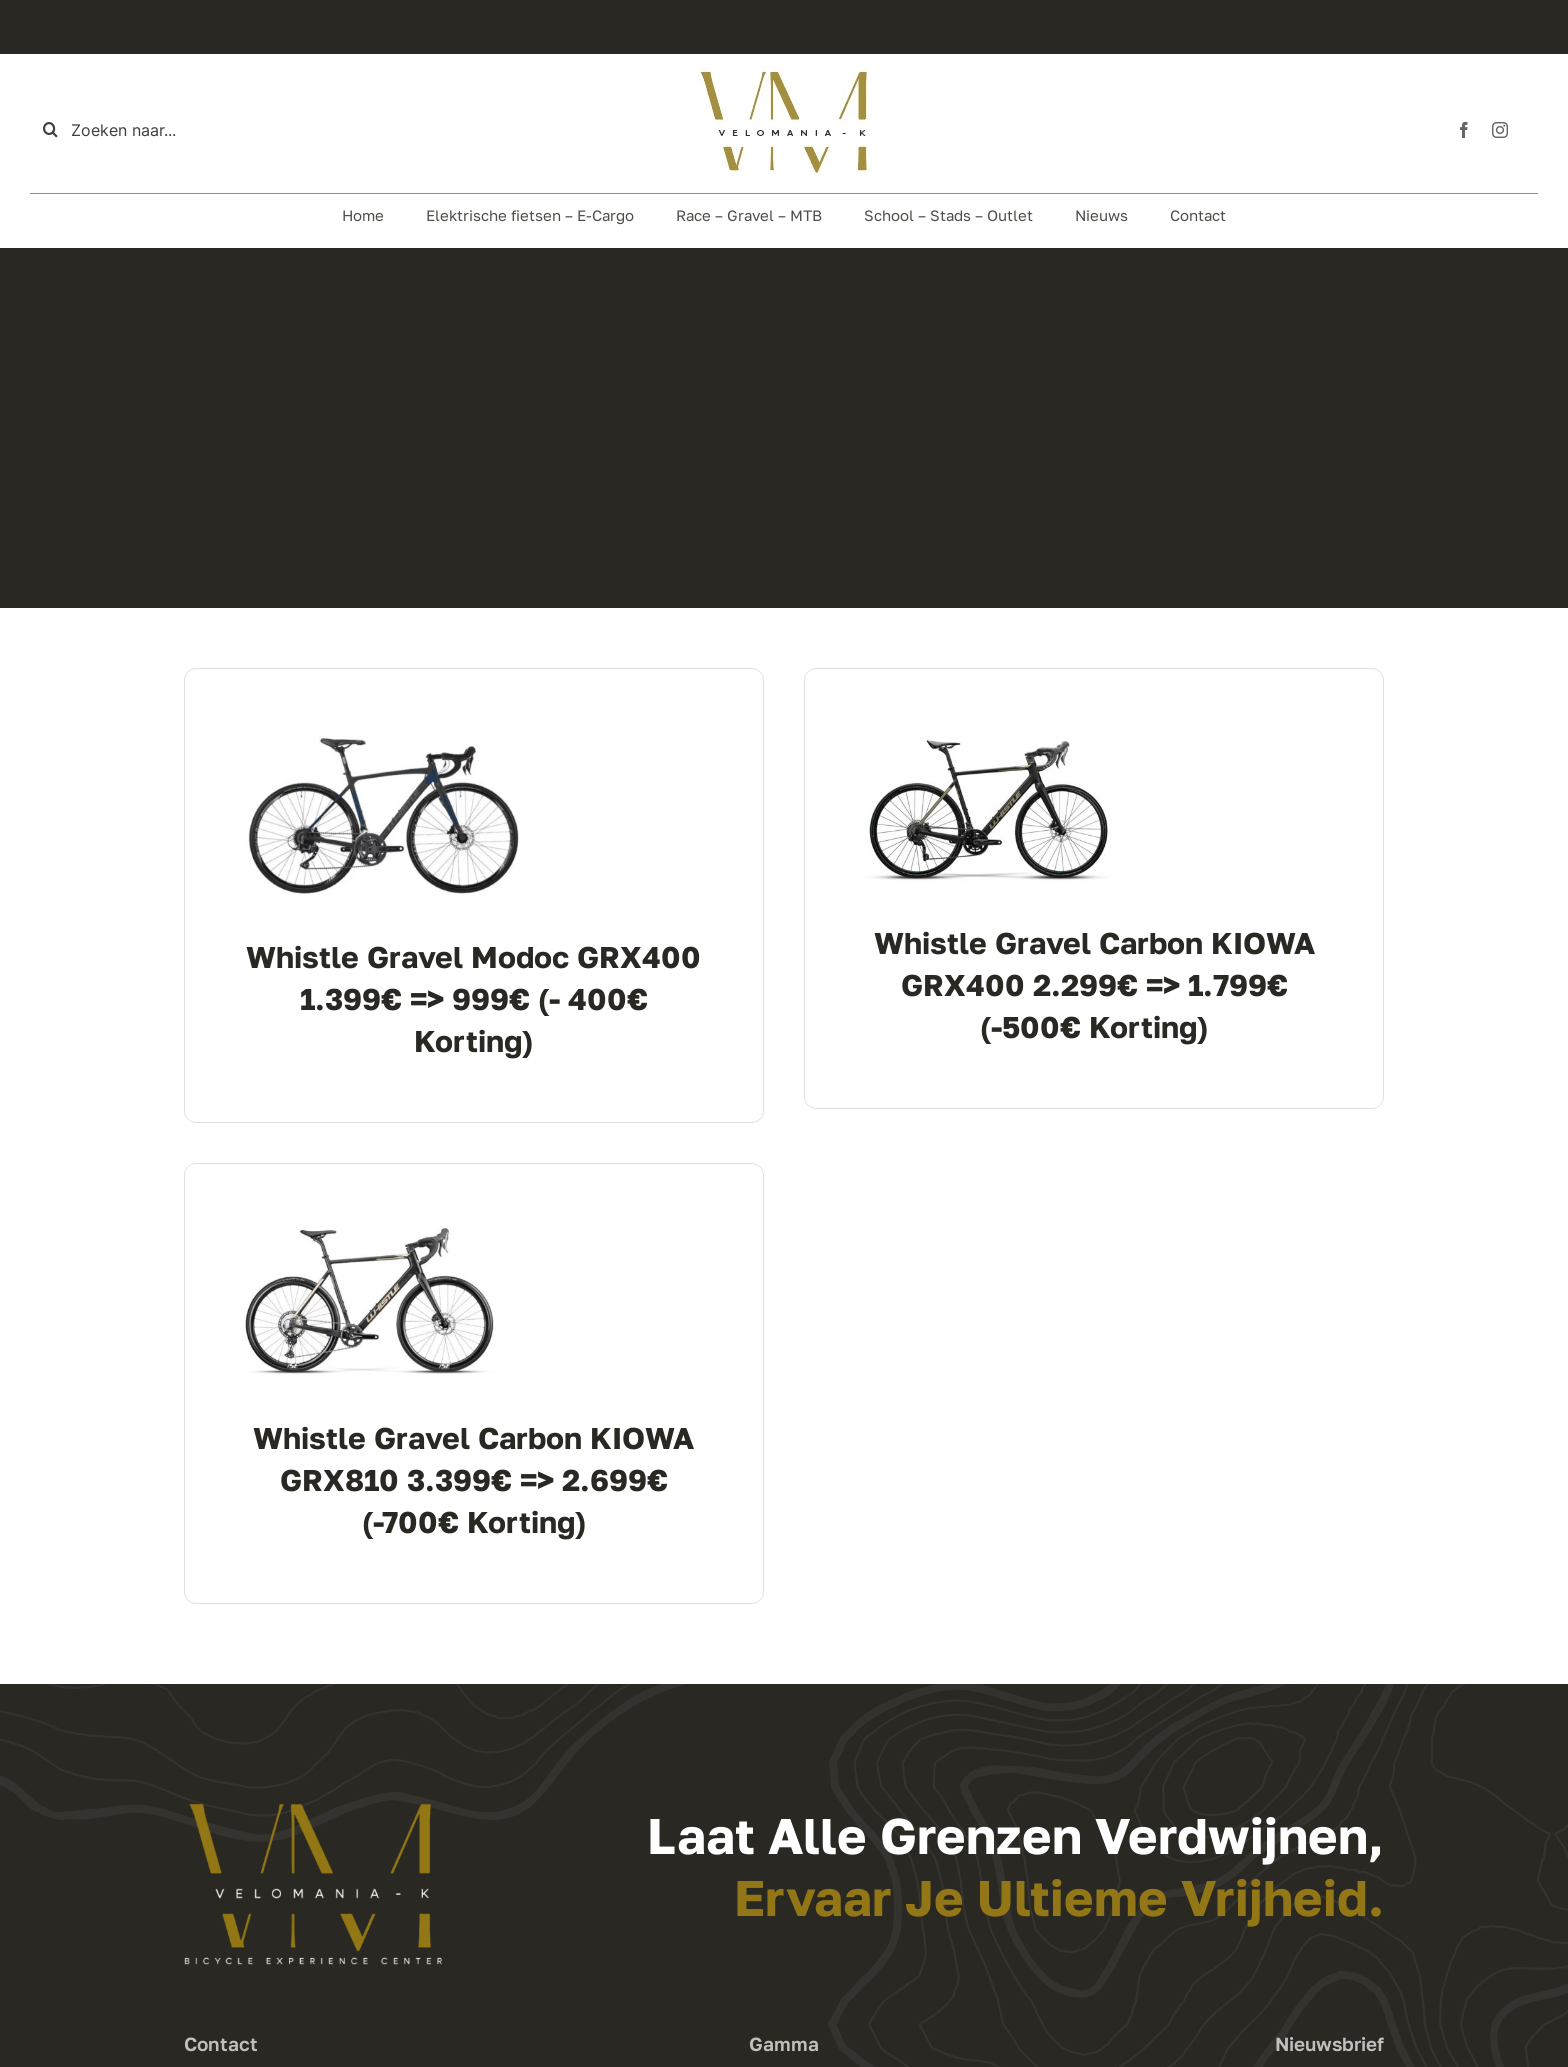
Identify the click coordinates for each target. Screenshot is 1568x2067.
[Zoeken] (50, 129)
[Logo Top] (784, 74)
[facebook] (1464, 130)
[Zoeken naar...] (141, 129)
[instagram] (1500, 130)
